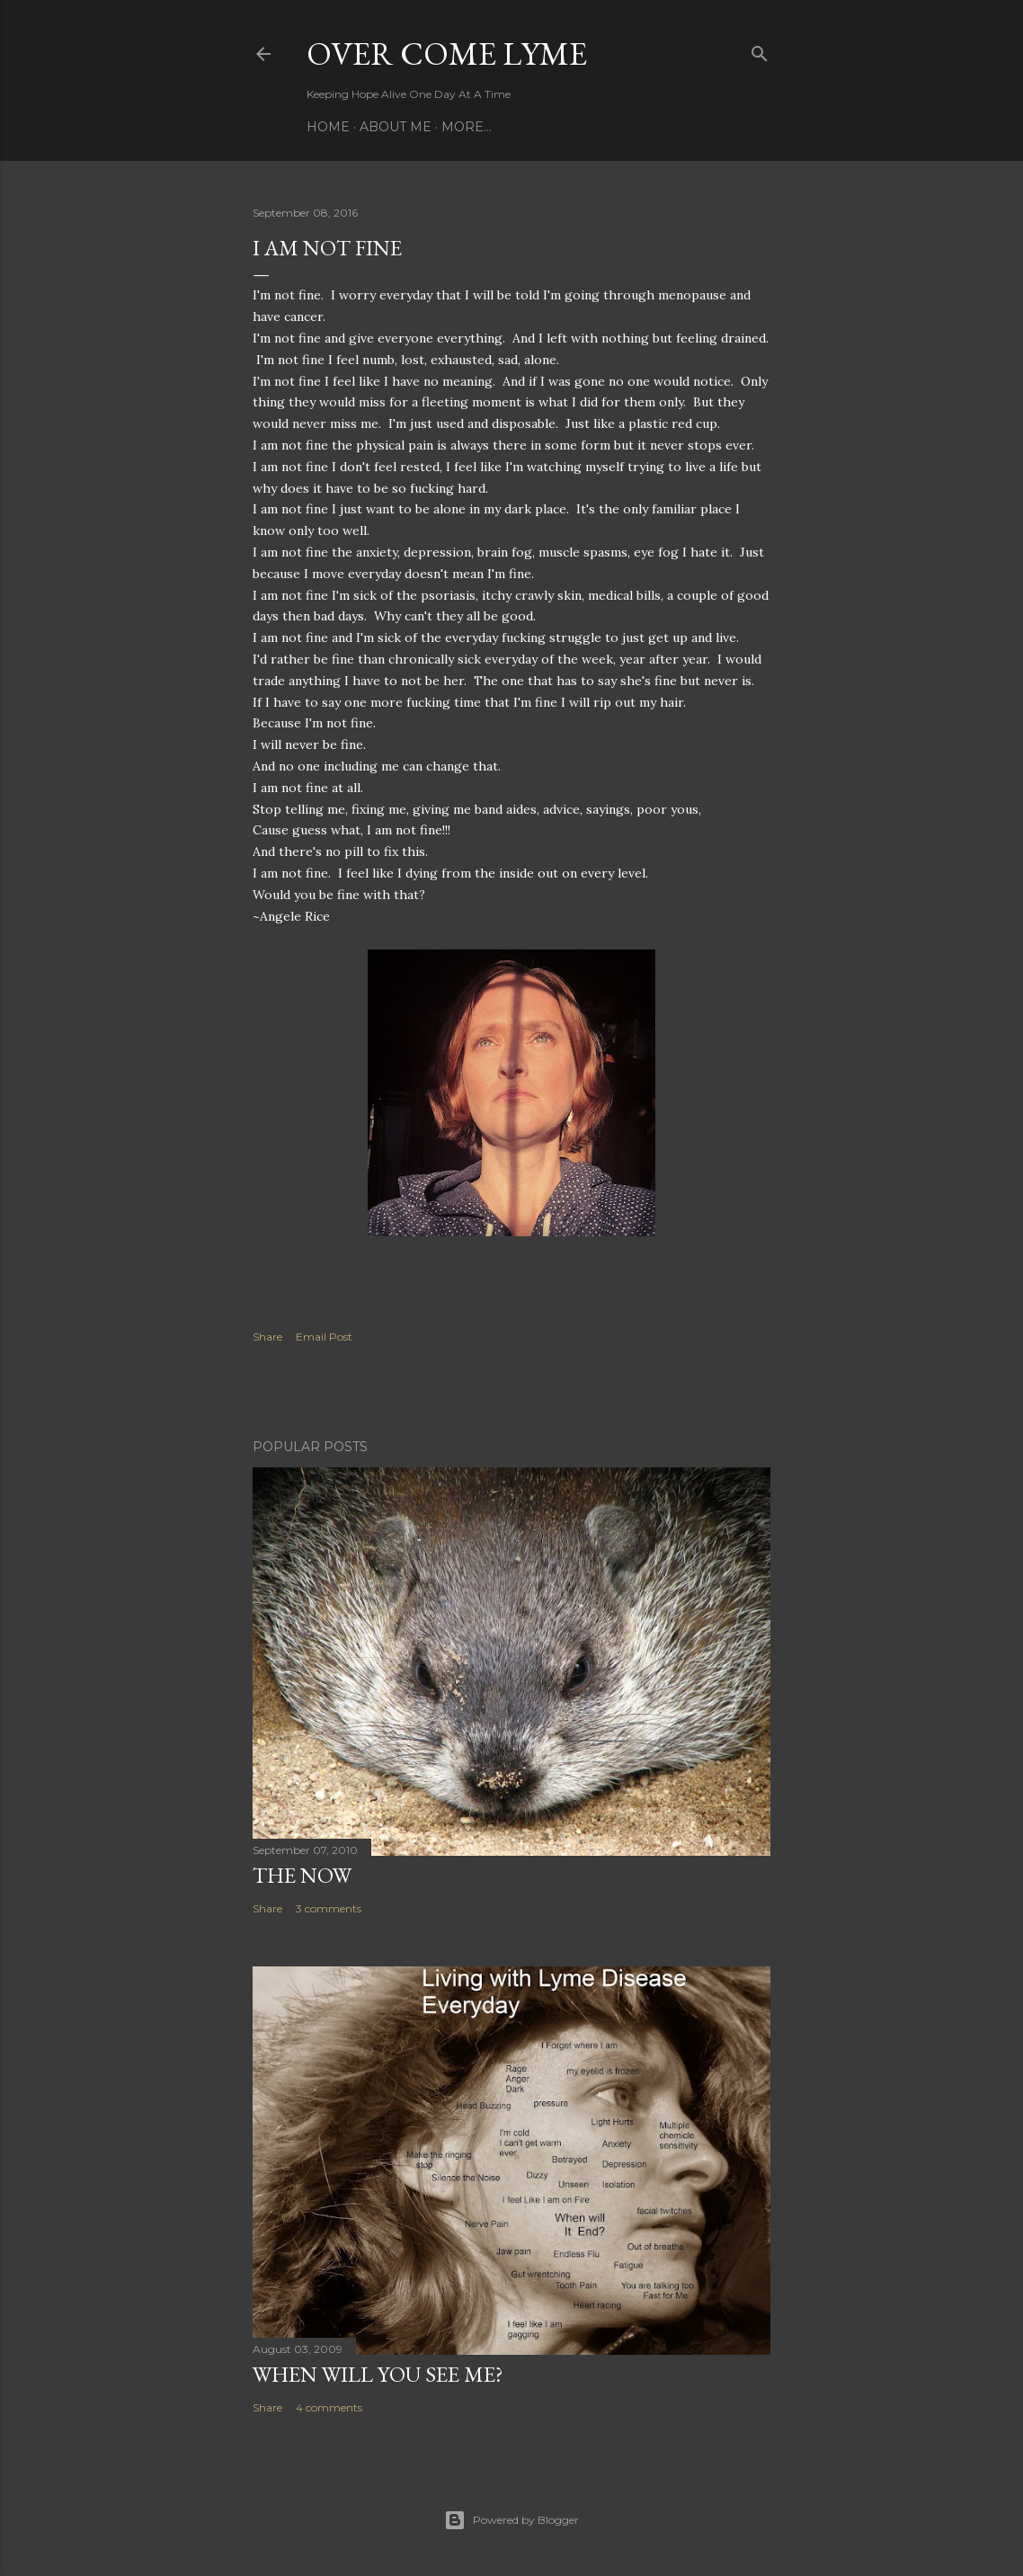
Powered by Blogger (511, 2520)
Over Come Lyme (447, 53)
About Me (395, 127)
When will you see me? (378, 2374)
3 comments (328, 1908)
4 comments (329, 2407)
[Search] (759, 49)
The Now (302, 1875)
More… (466, 127)
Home (328, 127)
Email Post (324, 1336)
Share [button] (267, 1336)
